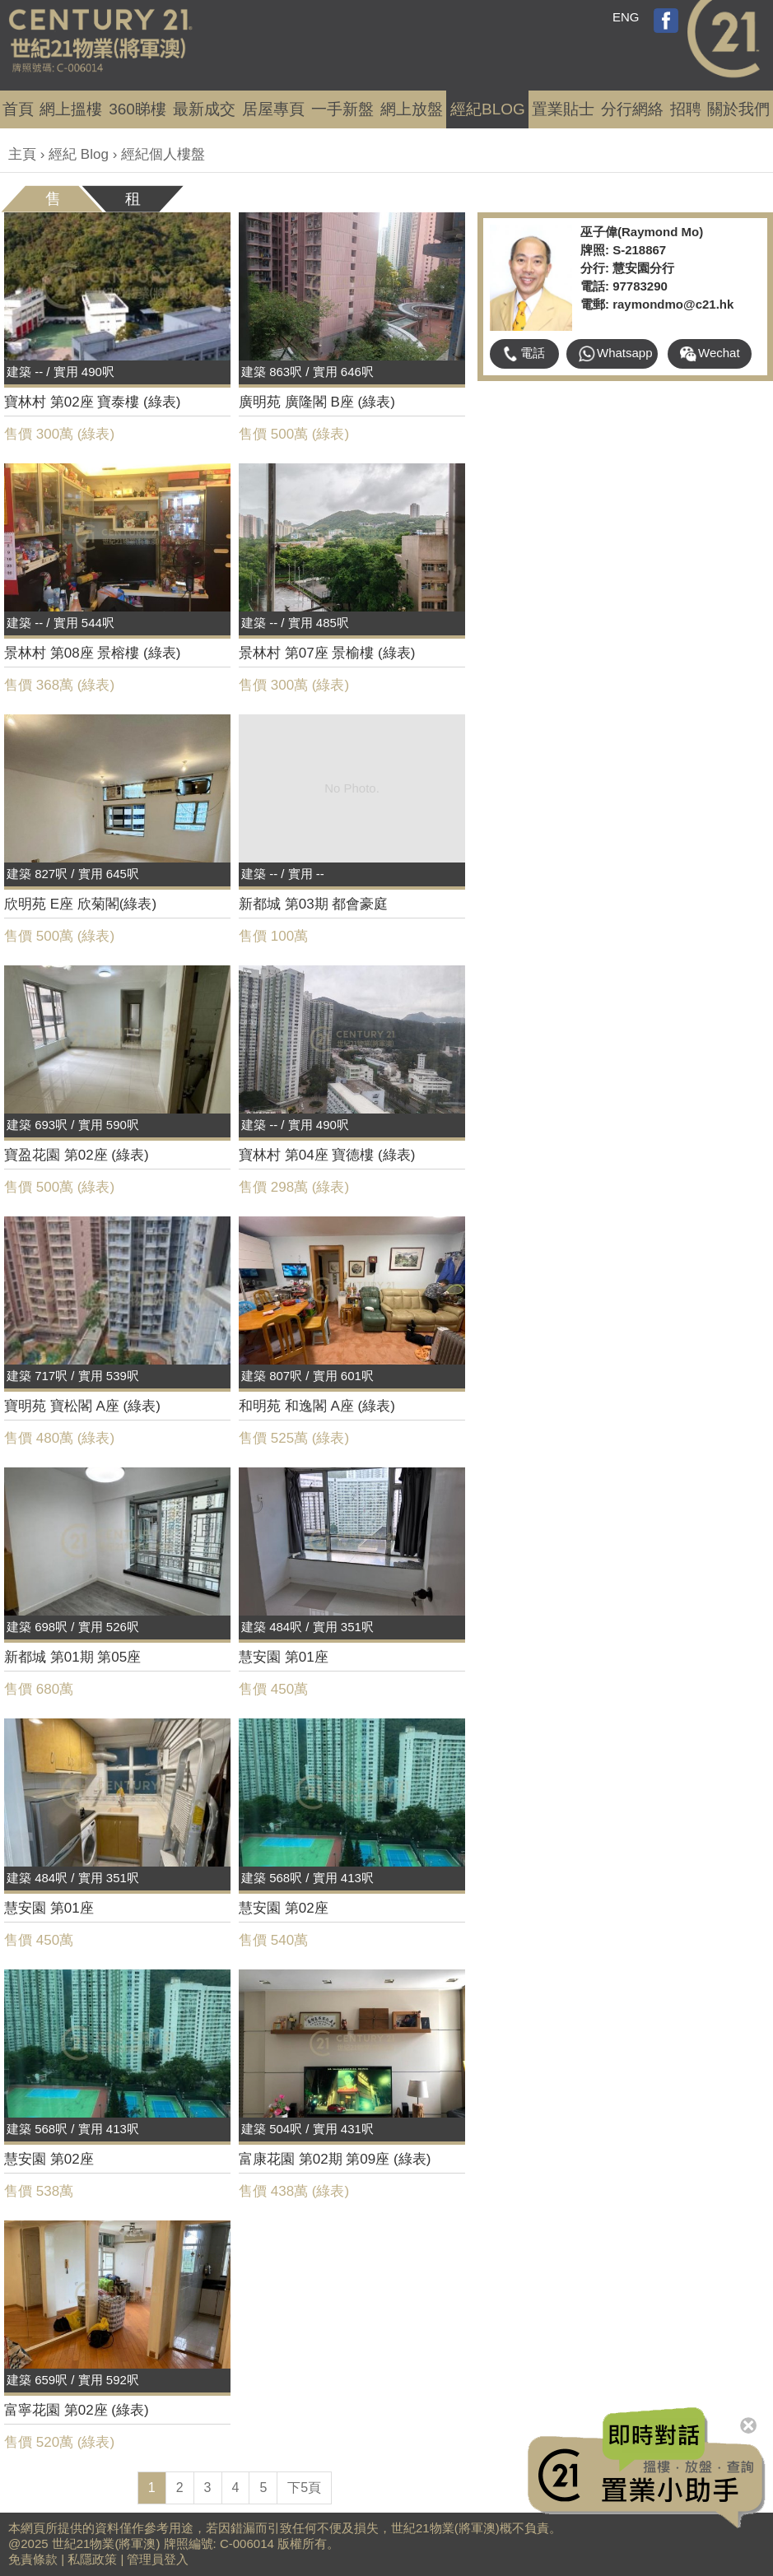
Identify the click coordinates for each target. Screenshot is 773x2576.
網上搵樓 (71, 109)
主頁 (22, 154)
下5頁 (304, 2488)
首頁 (18, 109)
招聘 (685, 109)
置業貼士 (563, 109)
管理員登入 (158, 2559)
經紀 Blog (79, 154)
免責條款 (33, 2559)
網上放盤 (411, 109)
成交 (204, 109)
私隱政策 (92, 2559)
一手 (342, 109)
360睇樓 (137, 109)
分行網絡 (632, 109)
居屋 (273, 109)
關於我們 (738, 109)
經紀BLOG (487, 109)
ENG (626, 17)
